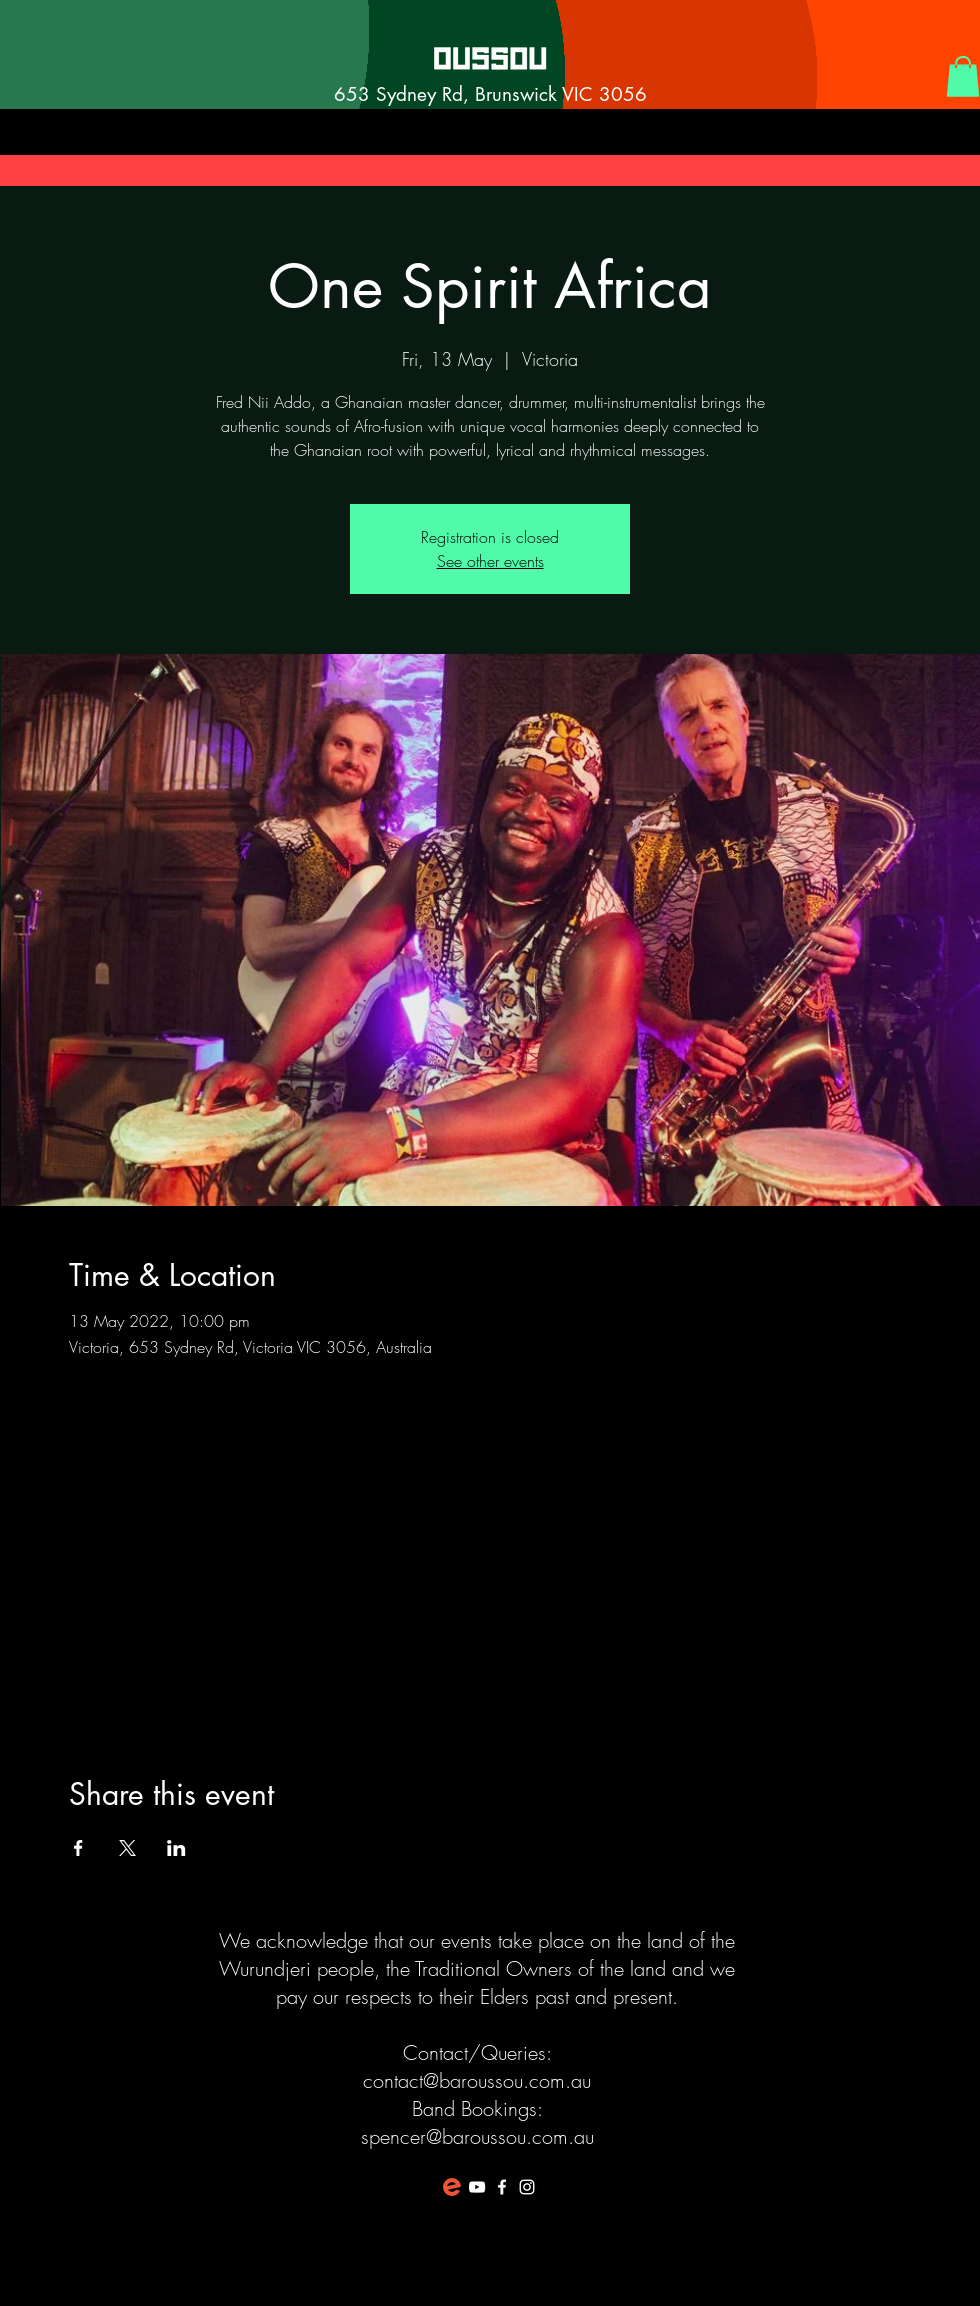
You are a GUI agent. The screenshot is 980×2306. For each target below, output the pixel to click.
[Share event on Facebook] (78, 1848)
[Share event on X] (127, 1848)
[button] (963, 76)
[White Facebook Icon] (502, 2187)
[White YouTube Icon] (477, 2187)
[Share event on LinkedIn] (176, 1848)
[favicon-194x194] (452, 2187)
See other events (490, 561)
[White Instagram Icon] (527, 2187)
